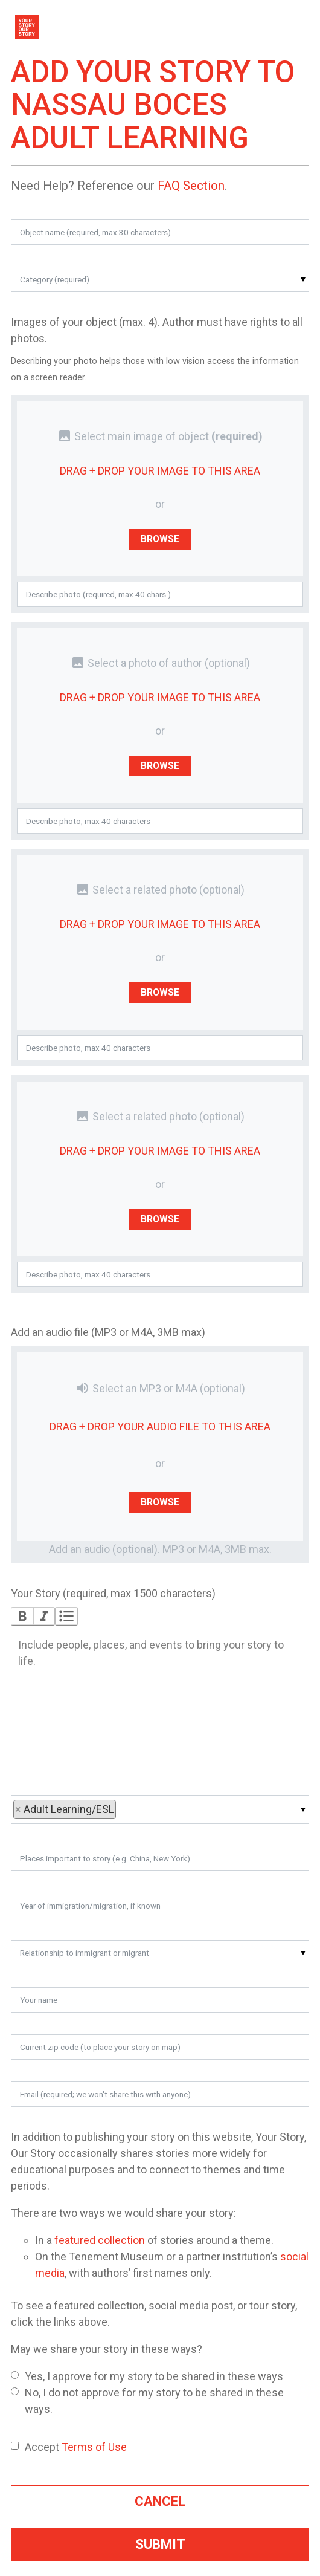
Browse (160, 538)
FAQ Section (191, 185)
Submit (160, 2544)
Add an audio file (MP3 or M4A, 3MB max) (108, 1332)
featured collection (99, 2240)
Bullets (66, 1616)
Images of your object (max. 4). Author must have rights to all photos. (156, 330)
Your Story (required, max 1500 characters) (113, 1593)
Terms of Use (94, 2447)
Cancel (160, 2501)
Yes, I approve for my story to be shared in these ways (147, 2376)
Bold (22, 1616)
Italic (44, 1616)
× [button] (19, 1809)
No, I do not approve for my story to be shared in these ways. (147, 2400)
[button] (160, 279)
